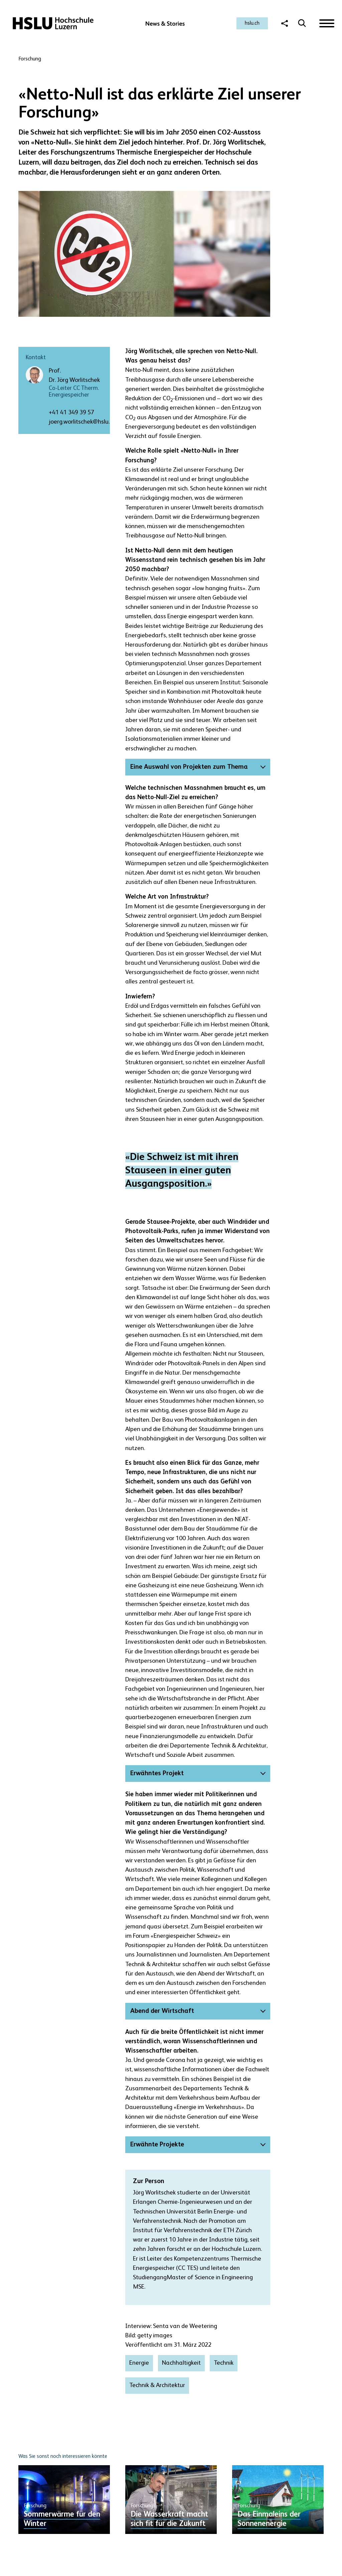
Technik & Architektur (157, 2385)
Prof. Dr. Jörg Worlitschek (74, 375)
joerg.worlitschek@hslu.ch (82, 422)
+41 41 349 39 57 (71, 413)
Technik (223, 2363)
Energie (139, 2363)
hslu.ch (252, 23)
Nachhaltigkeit (181, 2363)
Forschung (29, 59)
